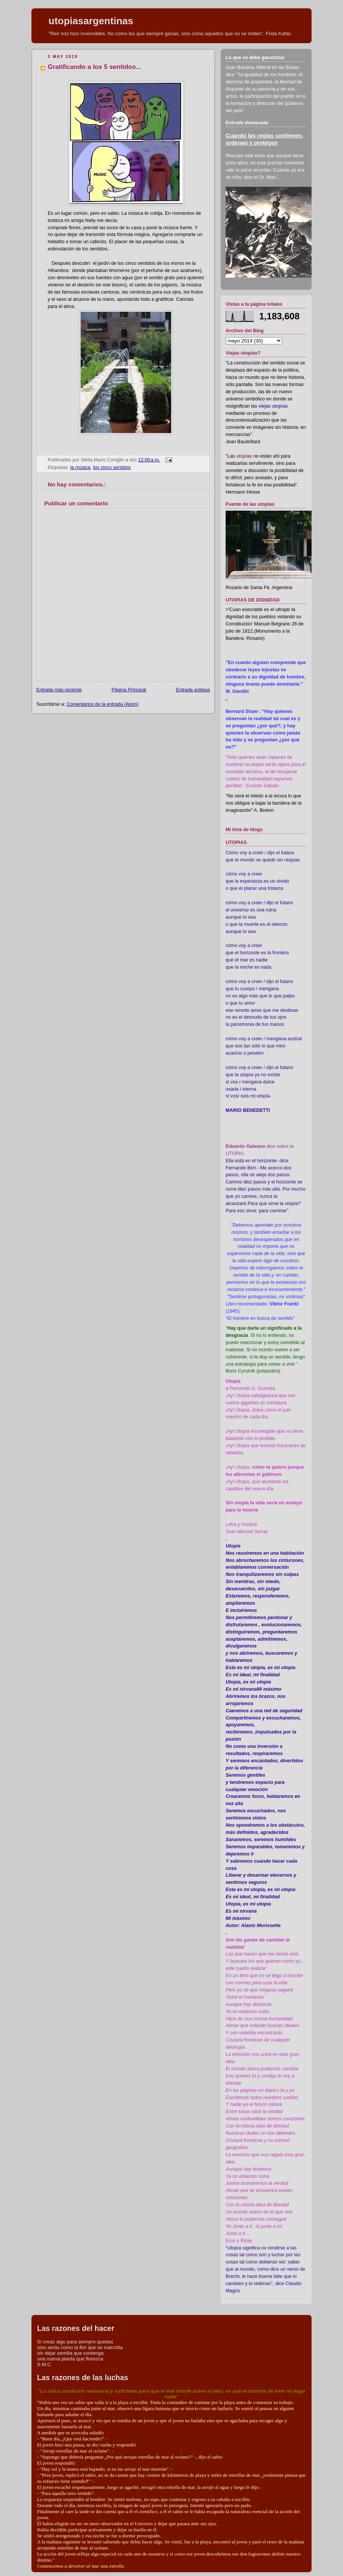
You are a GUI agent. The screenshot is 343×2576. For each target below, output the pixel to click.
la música (80, 467)
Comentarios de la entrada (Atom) (103, 704)
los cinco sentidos (112, 467)
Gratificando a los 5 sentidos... (94, 66)
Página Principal (129, 689)
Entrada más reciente (59, 689)
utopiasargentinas (90, 21)
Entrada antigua (193, 689)
